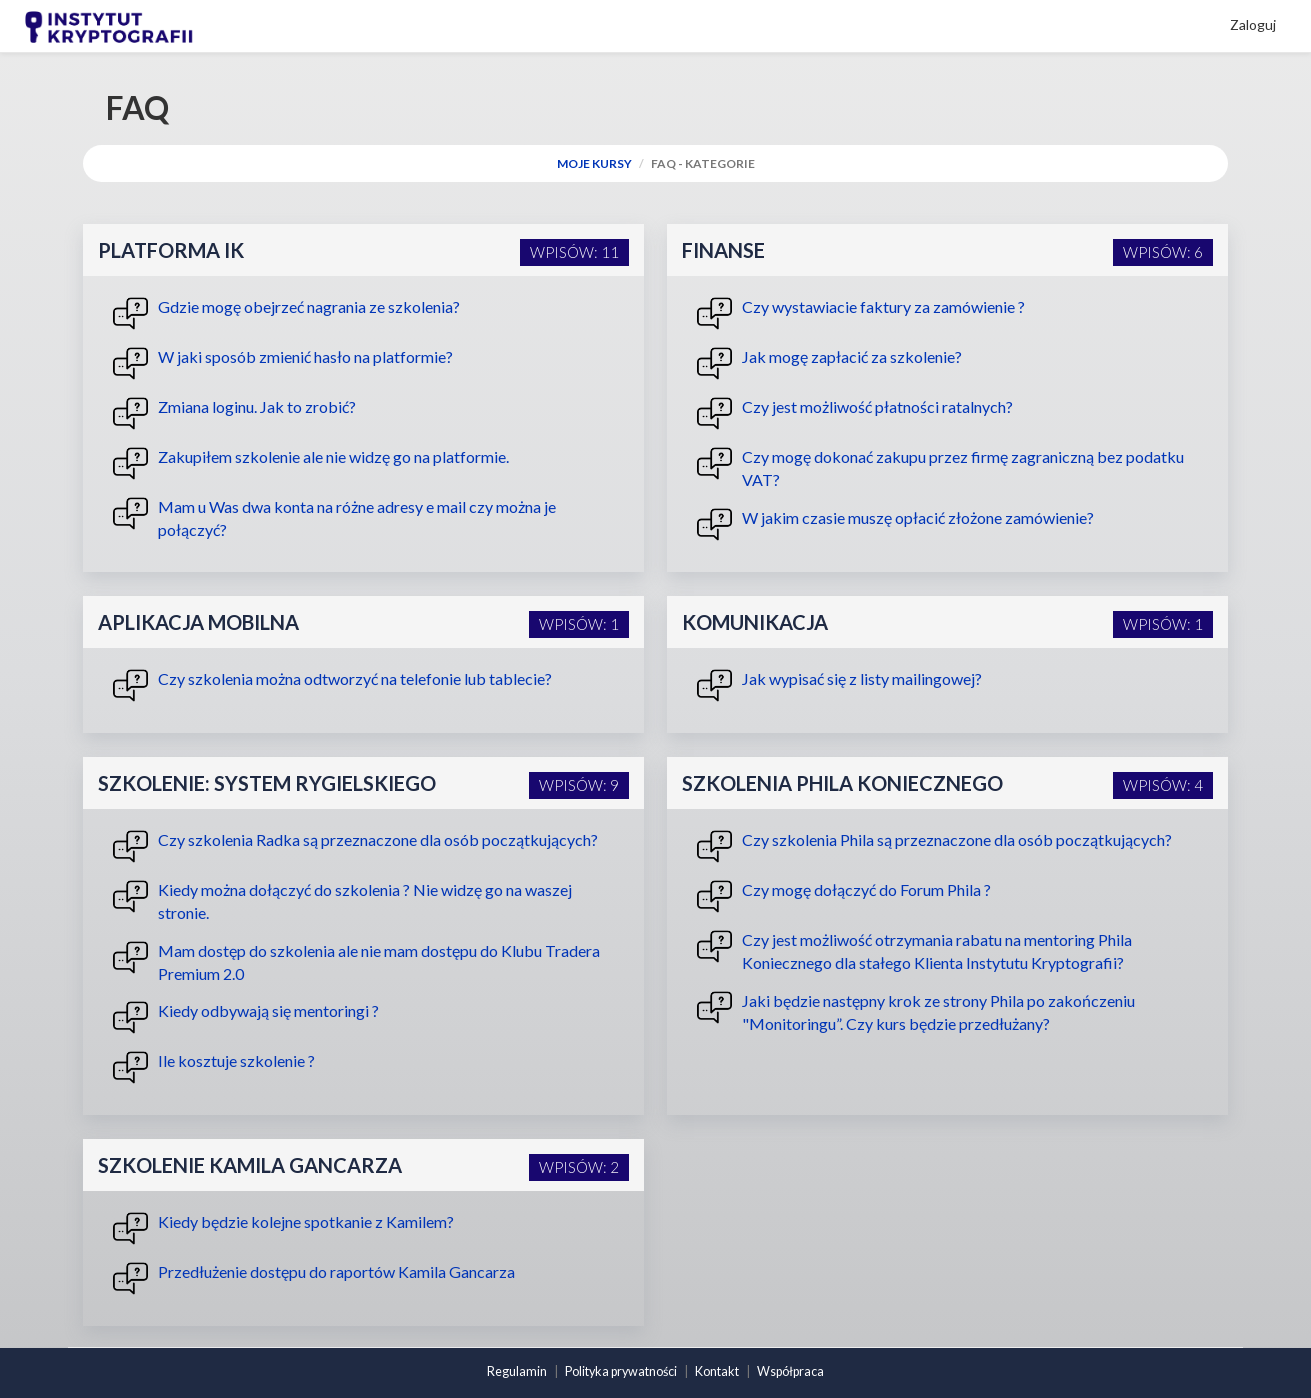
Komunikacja (755, 622)
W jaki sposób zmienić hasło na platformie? (283, 363)
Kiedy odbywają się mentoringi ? (246, 1017)
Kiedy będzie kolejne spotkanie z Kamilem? (283, 1228)
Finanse (723, 250)
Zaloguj (1253, 24)
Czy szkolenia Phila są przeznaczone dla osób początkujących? (934, 846)
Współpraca (790, 1371)
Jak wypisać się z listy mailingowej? (839, 685)
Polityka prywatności (621, 1371)
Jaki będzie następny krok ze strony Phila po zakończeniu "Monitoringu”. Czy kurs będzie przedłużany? (916, 1011)
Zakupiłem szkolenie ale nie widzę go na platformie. (311, 463)
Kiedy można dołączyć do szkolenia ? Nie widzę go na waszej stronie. (342, 900)
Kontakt (717, 1371)
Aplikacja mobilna (198, 622)
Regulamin (517, 1371)
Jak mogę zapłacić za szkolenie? (829, 363)
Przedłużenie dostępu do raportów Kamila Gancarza (314, 1278)
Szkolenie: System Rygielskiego (267, 783)
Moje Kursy (594, 163)
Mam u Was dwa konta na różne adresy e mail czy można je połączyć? (334, 517)
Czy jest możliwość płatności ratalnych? (855, 413)
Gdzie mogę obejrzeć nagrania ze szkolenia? (286, 313)
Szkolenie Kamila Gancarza (250, 1165)
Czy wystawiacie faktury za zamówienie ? (861, 313)
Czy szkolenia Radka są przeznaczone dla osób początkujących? (355, 846)
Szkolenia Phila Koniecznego (842, 783)
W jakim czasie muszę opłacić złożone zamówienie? (895, 524)
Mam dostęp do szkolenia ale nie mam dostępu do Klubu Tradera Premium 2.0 (356, 961)
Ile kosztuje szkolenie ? (214, 1067)
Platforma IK (171, 250)
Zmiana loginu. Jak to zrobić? (234, 413)
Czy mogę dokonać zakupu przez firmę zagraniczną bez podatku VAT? (940, 467)
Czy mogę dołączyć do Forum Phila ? (844, 896)
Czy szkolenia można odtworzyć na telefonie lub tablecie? (332, 685)
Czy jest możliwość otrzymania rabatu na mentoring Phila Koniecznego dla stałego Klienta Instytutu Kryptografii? (914, 950)
